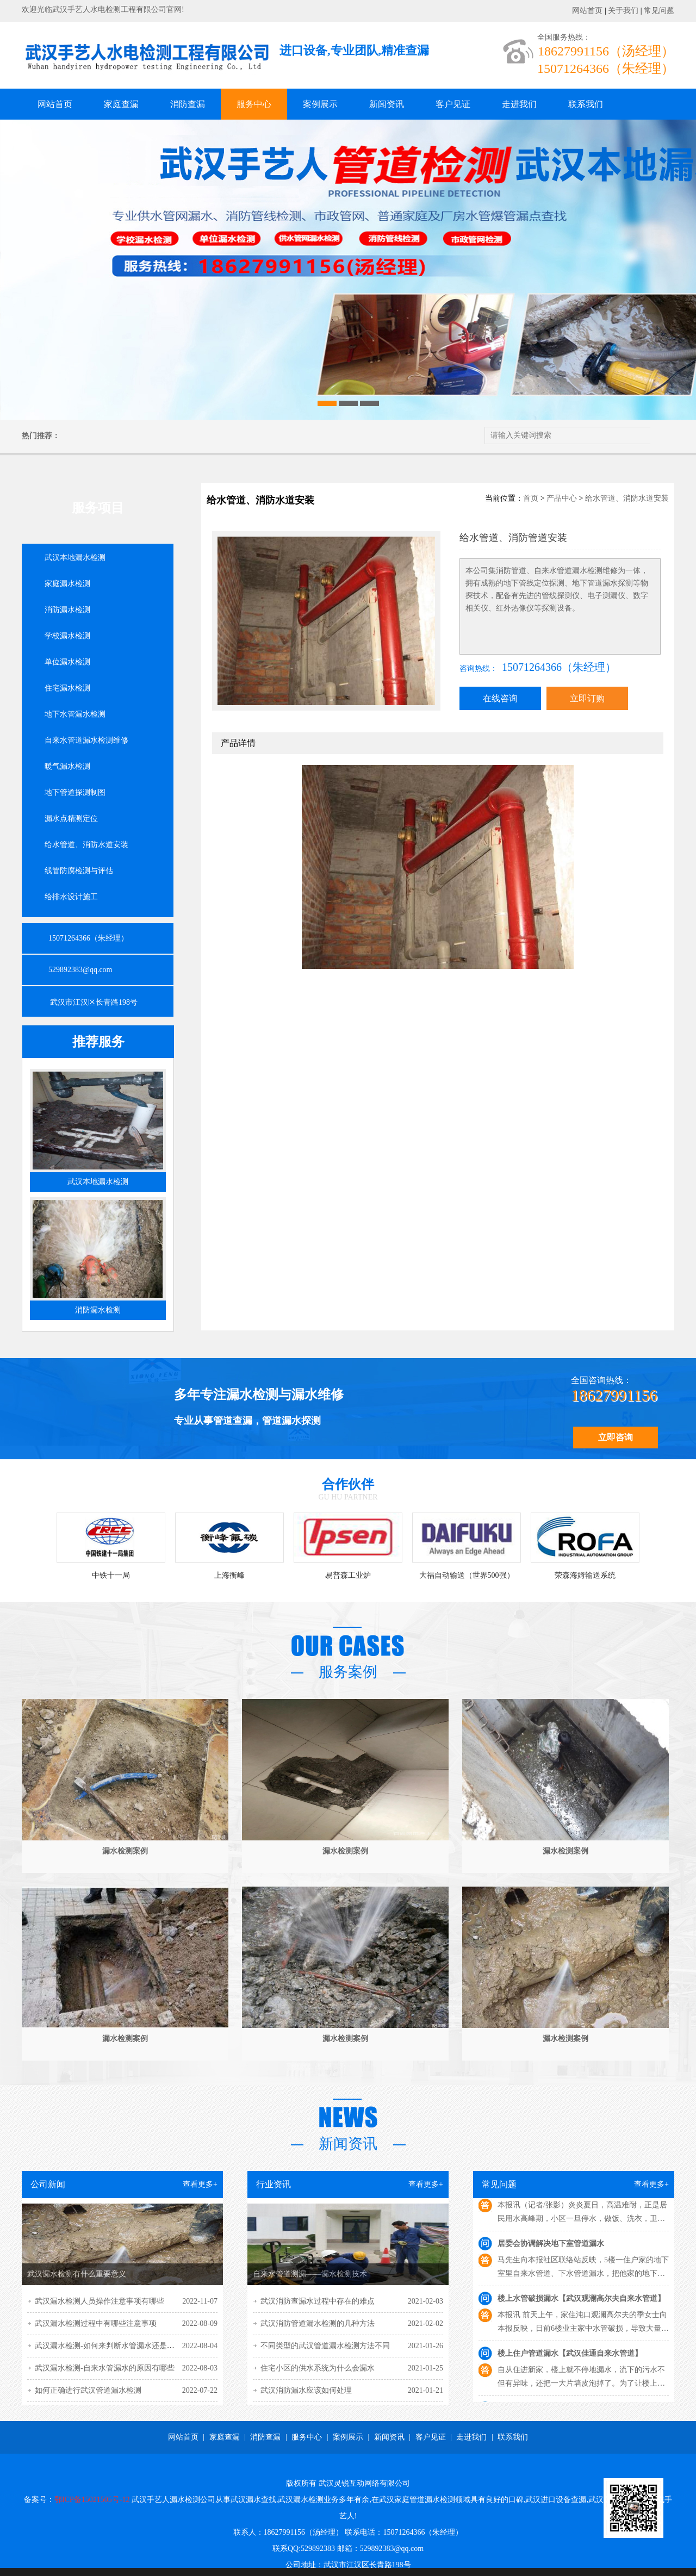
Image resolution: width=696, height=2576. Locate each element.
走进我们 (519, 104)
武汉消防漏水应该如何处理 (306, 2390)
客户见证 (453, 104)
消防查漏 (187, 104)
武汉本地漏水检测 (75, 557)
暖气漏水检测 (67, 766)
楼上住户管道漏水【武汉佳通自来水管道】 (570, 2359)
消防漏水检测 (67, 610)
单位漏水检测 (67, 662)
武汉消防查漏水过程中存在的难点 (317, 2301)
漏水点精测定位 (71, 818)
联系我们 (585, 104)
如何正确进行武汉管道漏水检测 (88, 2390)
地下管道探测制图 (75, 792)
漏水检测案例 (125, 1851)
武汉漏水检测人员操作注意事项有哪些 (99, 2301)
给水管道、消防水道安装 (86, 845)
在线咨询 (500, 698)
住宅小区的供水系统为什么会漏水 (317, 2368)
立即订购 (587, 698)
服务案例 (348, 1672)
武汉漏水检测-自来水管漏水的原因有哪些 (105, 2368)
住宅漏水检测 (67, 688)
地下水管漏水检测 (75, 714)
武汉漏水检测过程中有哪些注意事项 (96, 2323)
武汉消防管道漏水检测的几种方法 (317, 2323)
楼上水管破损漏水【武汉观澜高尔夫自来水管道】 (581, 2304)
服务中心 (254, 104)
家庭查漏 (121, 104)
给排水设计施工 (71, 897)
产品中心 (561, 498)
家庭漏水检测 (67, 584)
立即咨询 (615, 1437)
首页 (530, 498)
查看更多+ (200, 2184)
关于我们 (623, 11)
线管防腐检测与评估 (79, 871)
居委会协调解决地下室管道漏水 (551, 2249)
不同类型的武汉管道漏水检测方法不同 (325, 2346)
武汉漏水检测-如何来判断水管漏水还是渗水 (108, 2346)
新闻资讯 (386, 104)
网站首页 (587, 11)
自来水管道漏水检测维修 (86, 740)
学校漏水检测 (67, 636)
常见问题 (659, 11)
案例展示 (320, 104)
